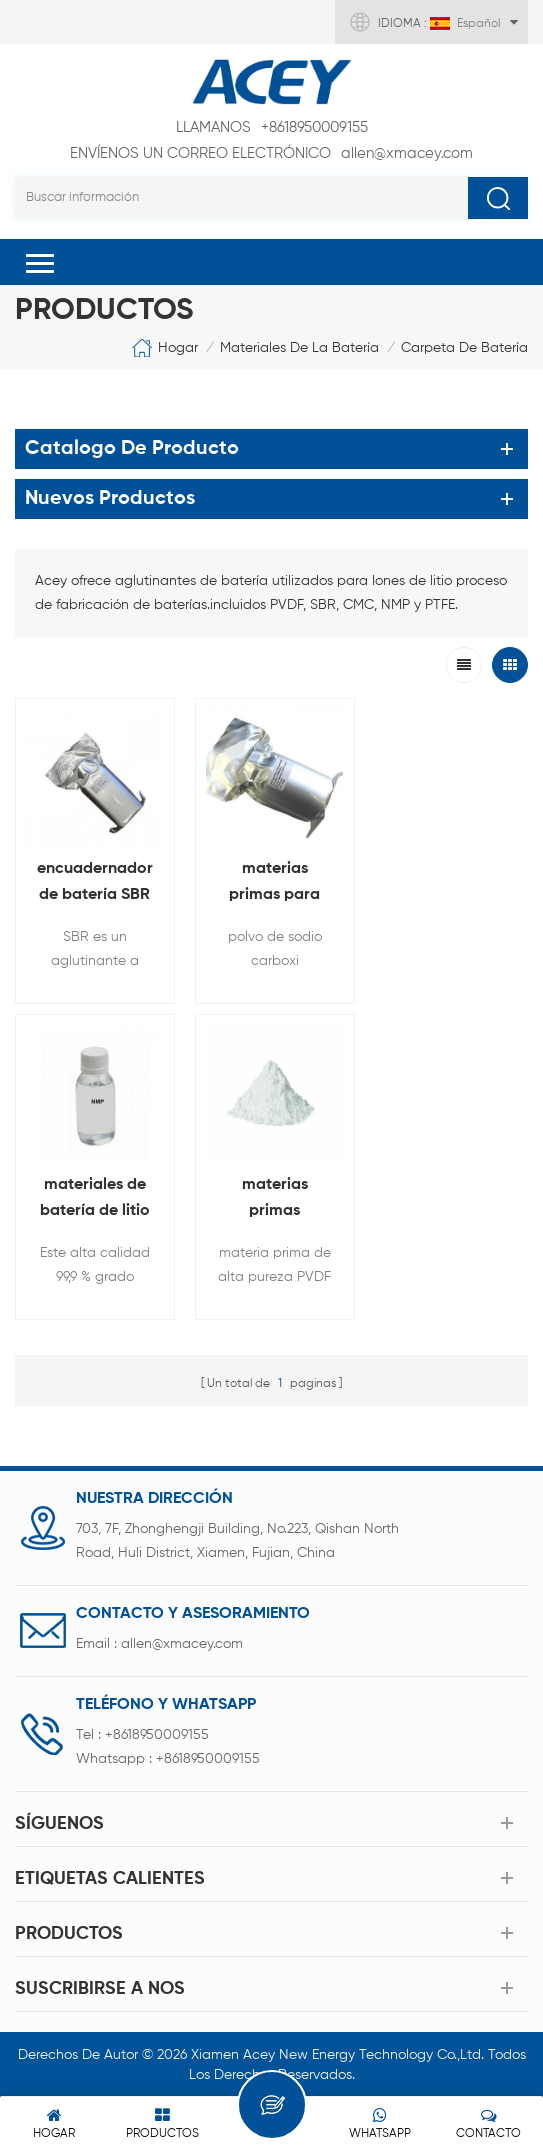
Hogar (164, 348)
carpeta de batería (464, 348)
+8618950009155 (272, 128)
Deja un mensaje (272, 2105)
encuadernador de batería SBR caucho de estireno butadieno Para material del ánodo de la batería (94, 883)
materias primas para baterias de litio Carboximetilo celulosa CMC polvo (271, 883)
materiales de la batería (299, 348)
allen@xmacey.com (271, 154)
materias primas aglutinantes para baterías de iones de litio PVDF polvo (94, 1196)
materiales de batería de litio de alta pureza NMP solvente (449, 883)
